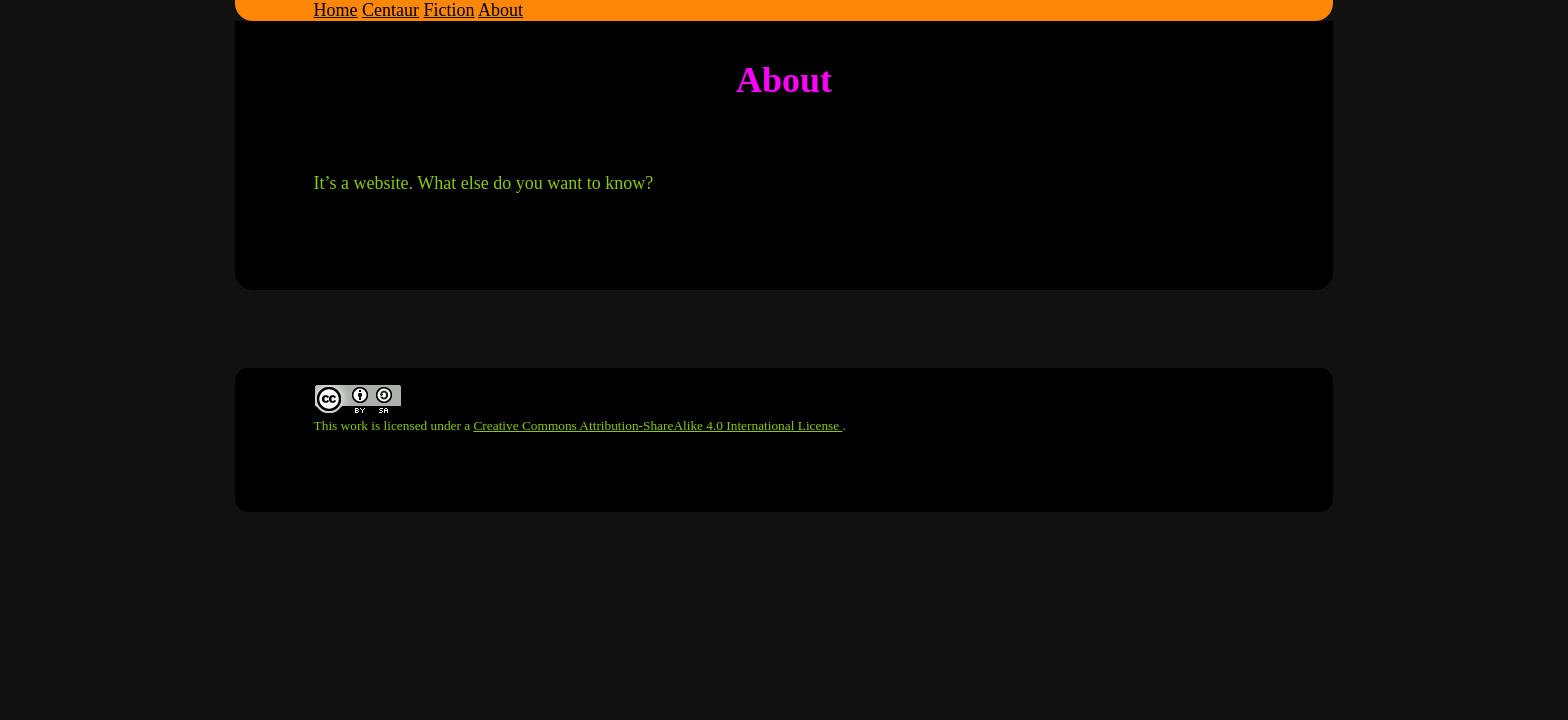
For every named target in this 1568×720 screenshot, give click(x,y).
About (500, 10)
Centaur (390, 10)
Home (336, 10)
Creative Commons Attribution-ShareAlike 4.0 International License (657, 425)
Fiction (449, 10)
